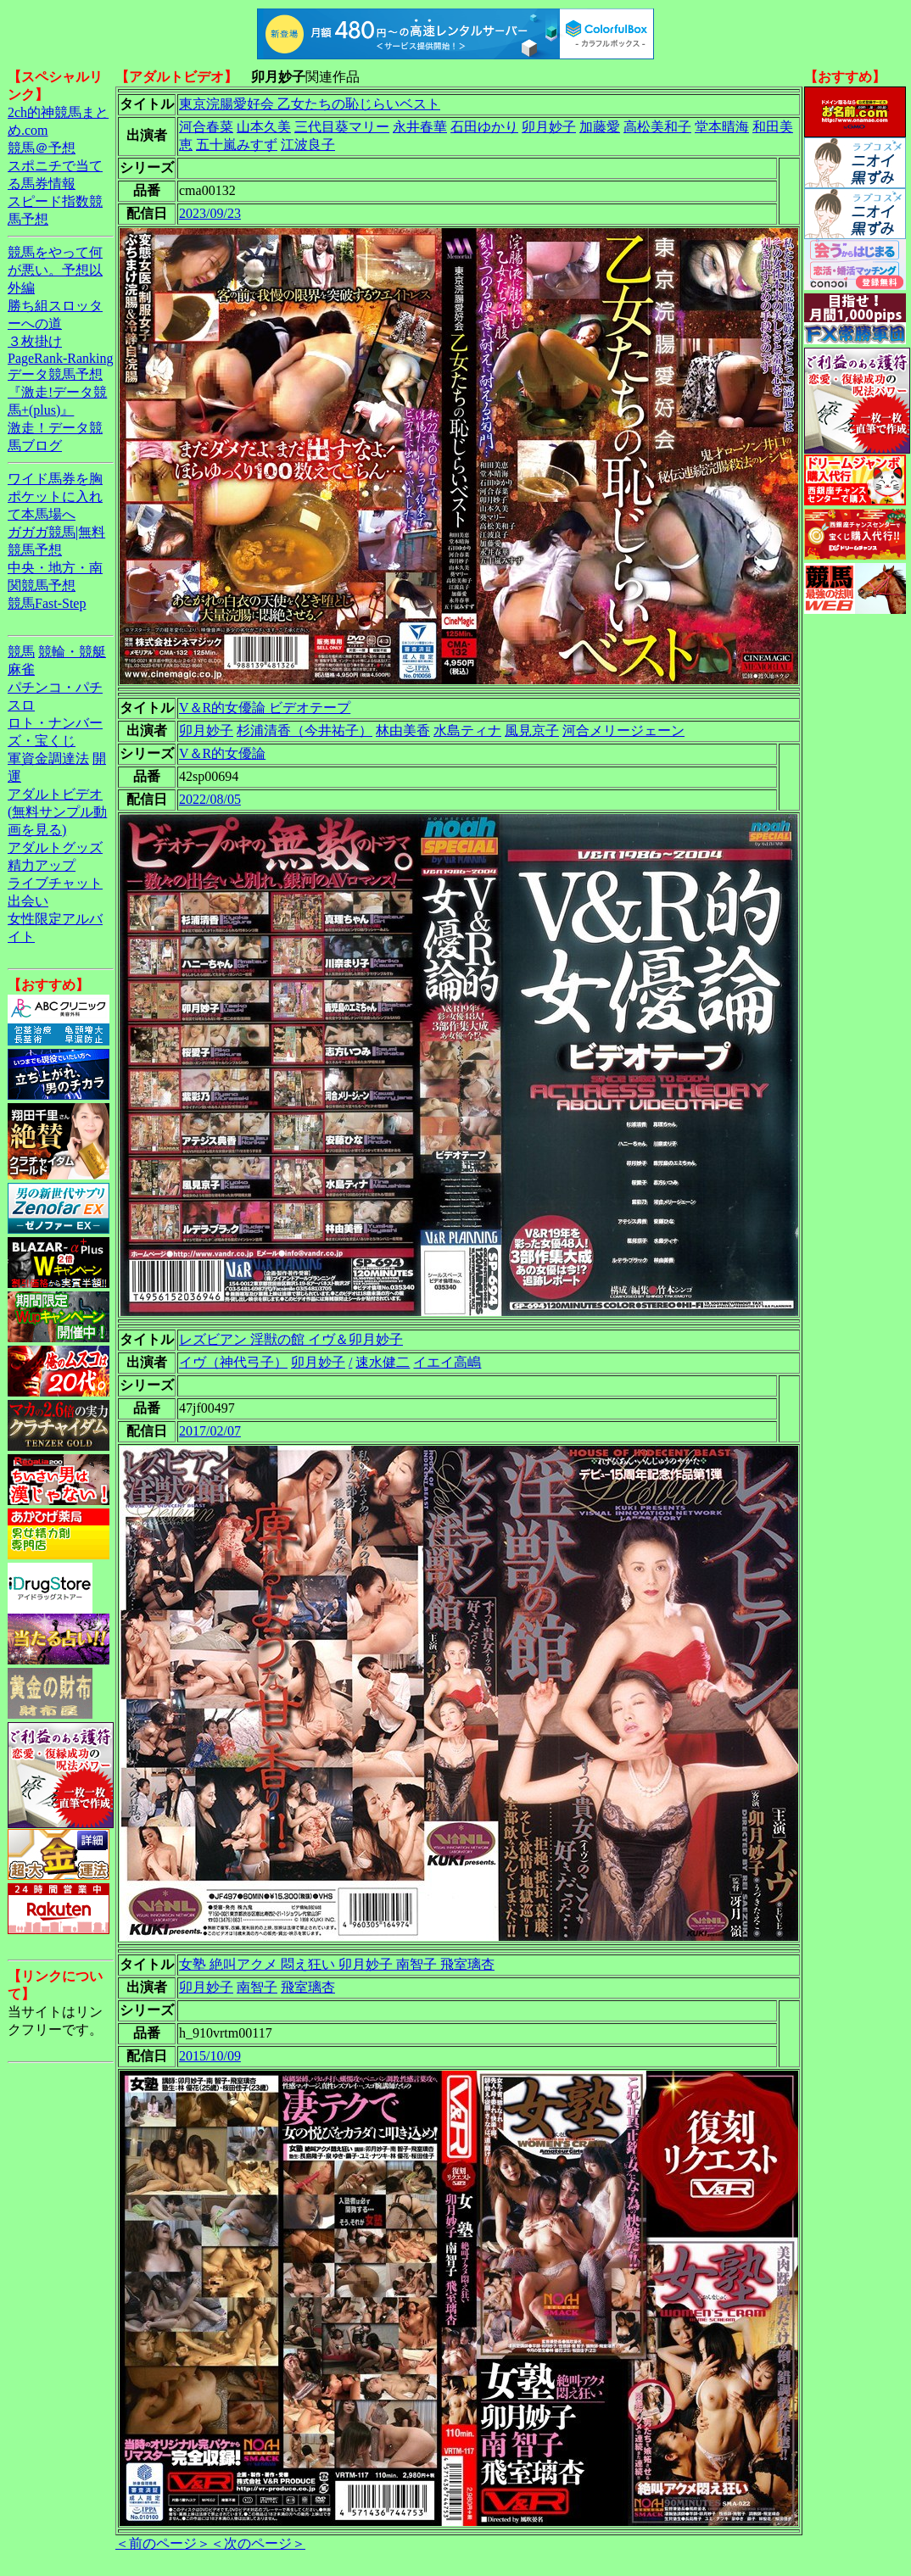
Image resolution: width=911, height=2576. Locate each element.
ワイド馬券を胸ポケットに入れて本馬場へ (55, 496)
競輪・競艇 (72, 651)
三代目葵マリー (341, 127)
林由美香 (403, 730)
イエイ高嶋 (447, 1362)
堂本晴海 (722, 127)
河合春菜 (206, 127)
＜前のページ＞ (162, 2543)
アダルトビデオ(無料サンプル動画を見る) (57, 812)
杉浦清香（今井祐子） (304, 730)
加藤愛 (599, 127)
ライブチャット (55, 883)
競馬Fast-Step (47, 603)
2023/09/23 (210, 213)
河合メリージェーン (623, 730)
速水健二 (382, 1362)
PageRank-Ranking (60, 358)
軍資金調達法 (48, 758)
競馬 (21, 651)
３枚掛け (35, 341)
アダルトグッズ (55, 847)
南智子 (257, 1987)
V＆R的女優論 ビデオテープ (264, 707)
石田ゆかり (484, 127)
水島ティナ (467, 730)
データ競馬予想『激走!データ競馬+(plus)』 (57, 392)
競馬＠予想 (41, 148)
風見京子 (532, 730)
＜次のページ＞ (257, 2543)
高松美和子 (657, 127)
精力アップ (41, 865)
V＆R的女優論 (222, 753)
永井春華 (420, 127)
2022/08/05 (210, 799)
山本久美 (264, 127)
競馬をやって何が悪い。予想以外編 (55, 270)
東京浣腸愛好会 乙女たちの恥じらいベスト (309, 104)
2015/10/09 (210, 2056)
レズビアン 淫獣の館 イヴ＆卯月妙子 (291, 1339)
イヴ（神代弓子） (233, 1362)
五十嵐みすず (236, 144)
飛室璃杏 (308, 1987)
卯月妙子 (549, 127)
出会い (28, 901)
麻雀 (21, 669)
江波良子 (308, 144)
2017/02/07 (210, 1431)
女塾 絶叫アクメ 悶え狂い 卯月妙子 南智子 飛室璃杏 (337, 1964)
